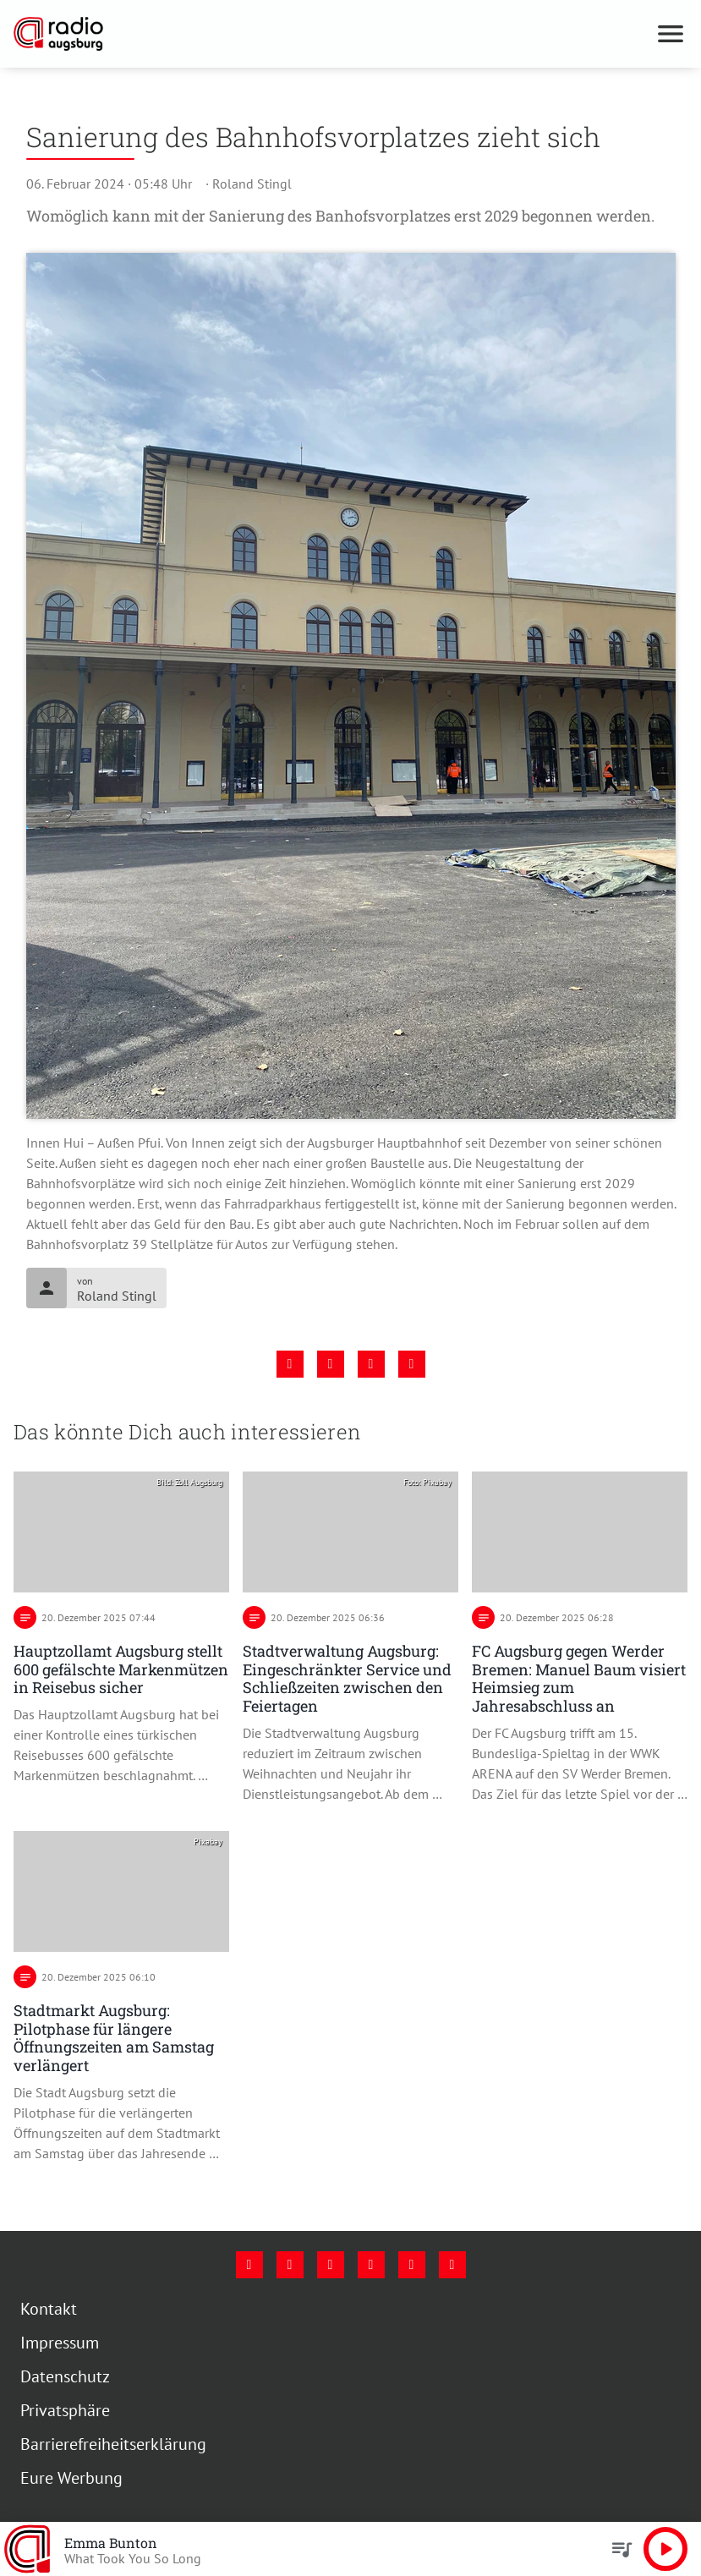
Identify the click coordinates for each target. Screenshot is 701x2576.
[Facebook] (249, 2264)
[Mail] (371, 2264)
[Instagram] (290, 2264)
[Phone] (411, 2264)
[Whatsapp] (452, 2264)
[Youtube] (330, 2264)
